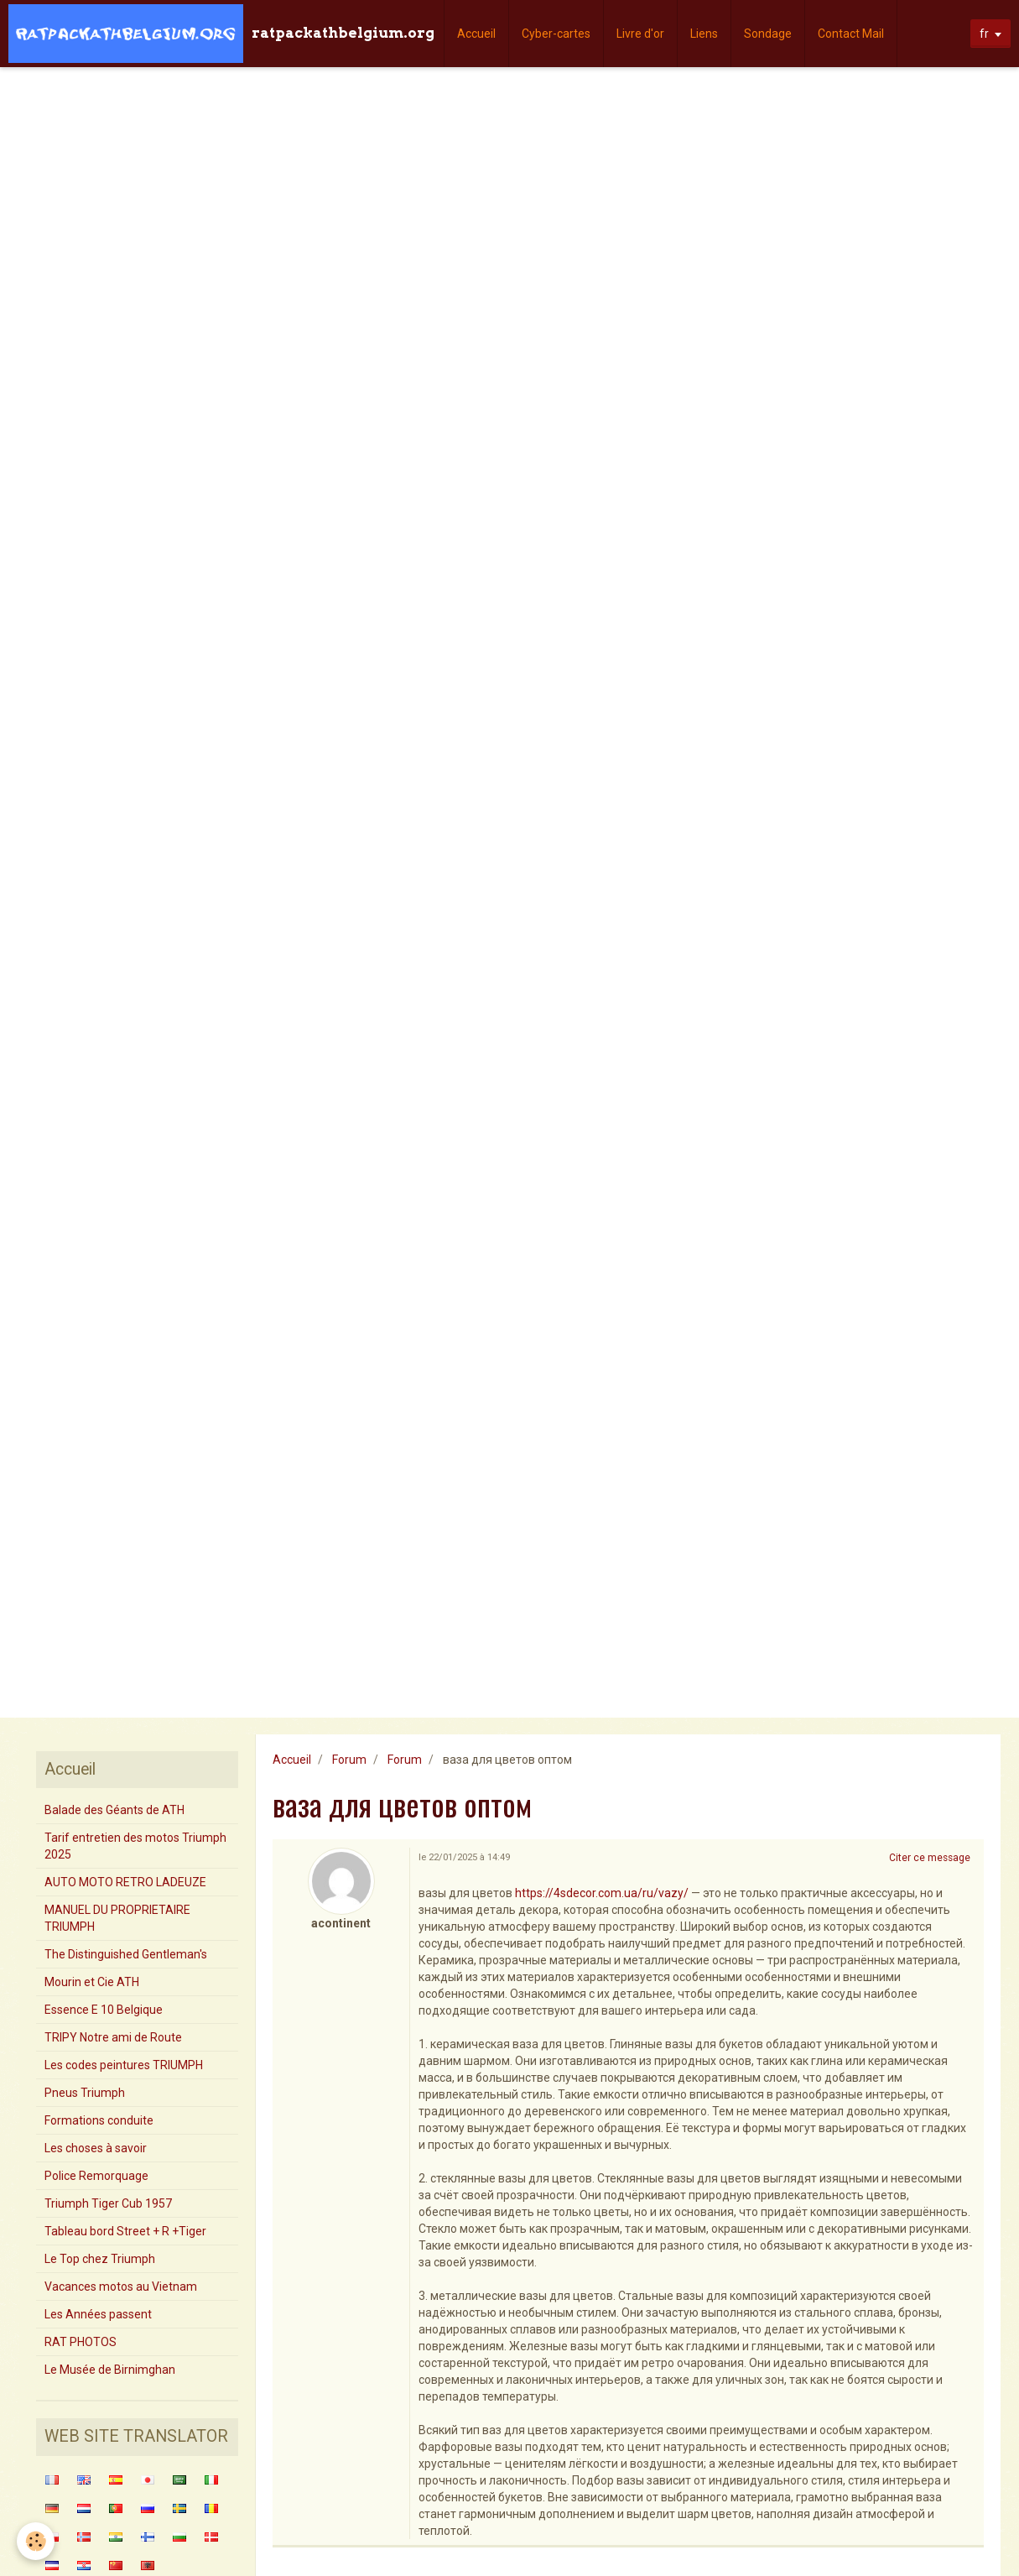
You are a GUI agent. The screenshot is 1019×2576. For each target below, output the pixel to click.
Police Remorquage (96, 2175)
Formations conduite (98, 2120)
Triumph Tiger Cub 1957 (108, 2203)
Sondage (768, 33)
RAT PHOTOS (80, 2342)
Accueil (476, 33)
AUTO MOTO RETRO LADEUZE (125, 1882)
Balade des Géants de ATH (114, 1810)
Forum (349, 1759)
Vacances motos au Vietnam (120, 2286)
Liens (704, 33)
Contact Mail (851, 33)
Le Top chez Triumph (99, 2259)
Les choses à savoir (95, 2148)
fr (984, 33)
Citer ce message (929, 1858)
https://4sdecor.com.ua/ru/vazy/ (602, 1893)
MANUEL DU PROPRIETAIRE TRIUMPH (117, 1918)
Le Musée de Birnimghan (109, 2369)
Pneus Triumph (84, 2092)
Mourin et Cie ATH (91, 1982)
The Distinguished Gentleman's (125, 1954)
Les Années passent (98, 2314)
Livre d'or (640, 33)
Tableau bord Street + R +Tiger (125, 2231)
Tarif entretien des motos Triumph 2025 (135, 1846)
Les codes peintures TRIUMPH (123, 2065)
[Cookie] (36, 2541)
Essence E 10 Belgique (103, 2009)
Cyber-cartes (556, 33)
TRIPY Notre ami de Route (113, 2037)
